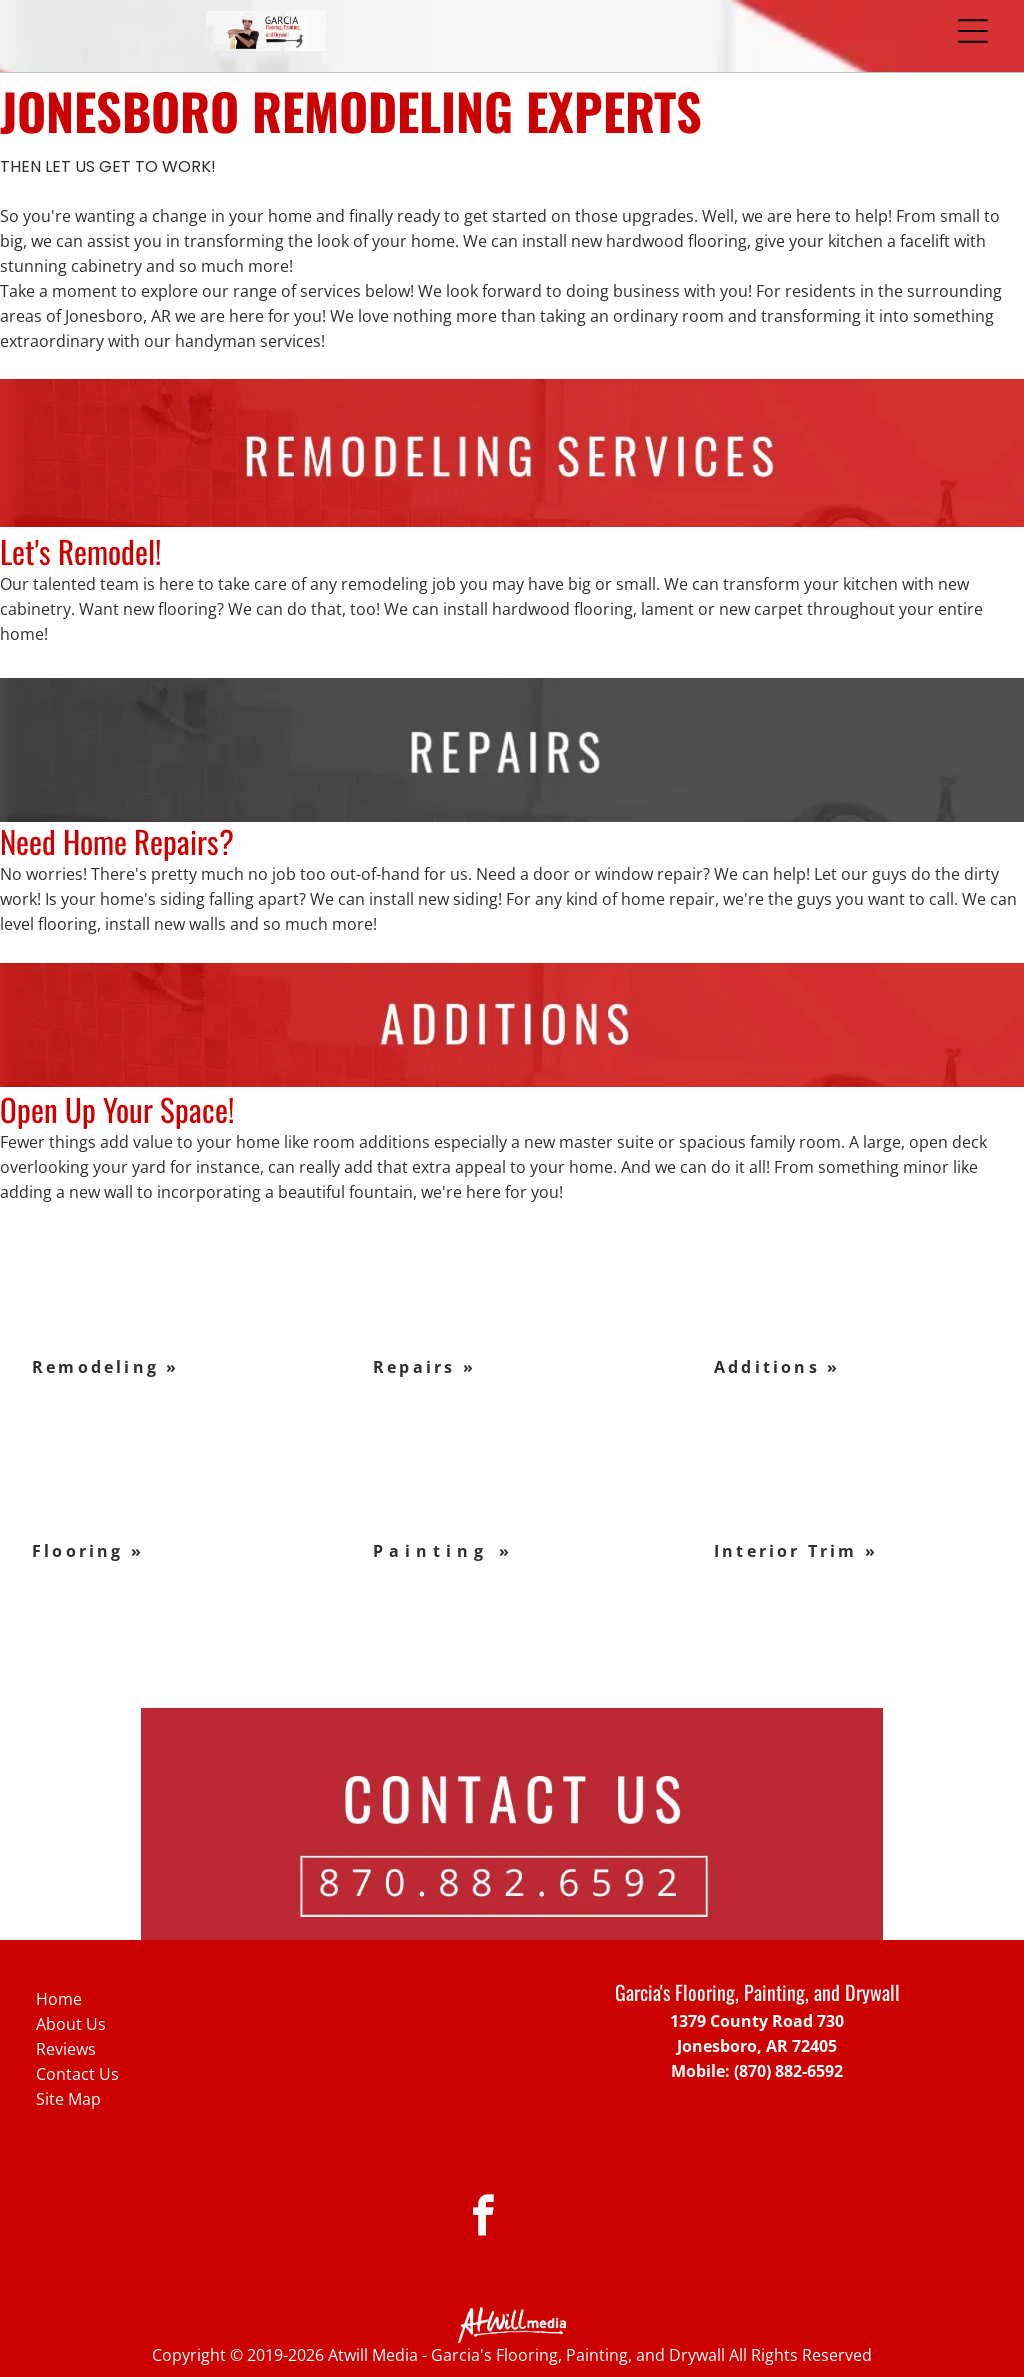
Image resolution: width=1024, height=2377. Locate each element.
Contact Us (77, 2074)
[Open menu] (973, 31)
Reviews (66, 2049)
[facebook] (483, 2218)
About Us (71, 2024)
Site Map (68, 2099)
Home (59, 1999)
